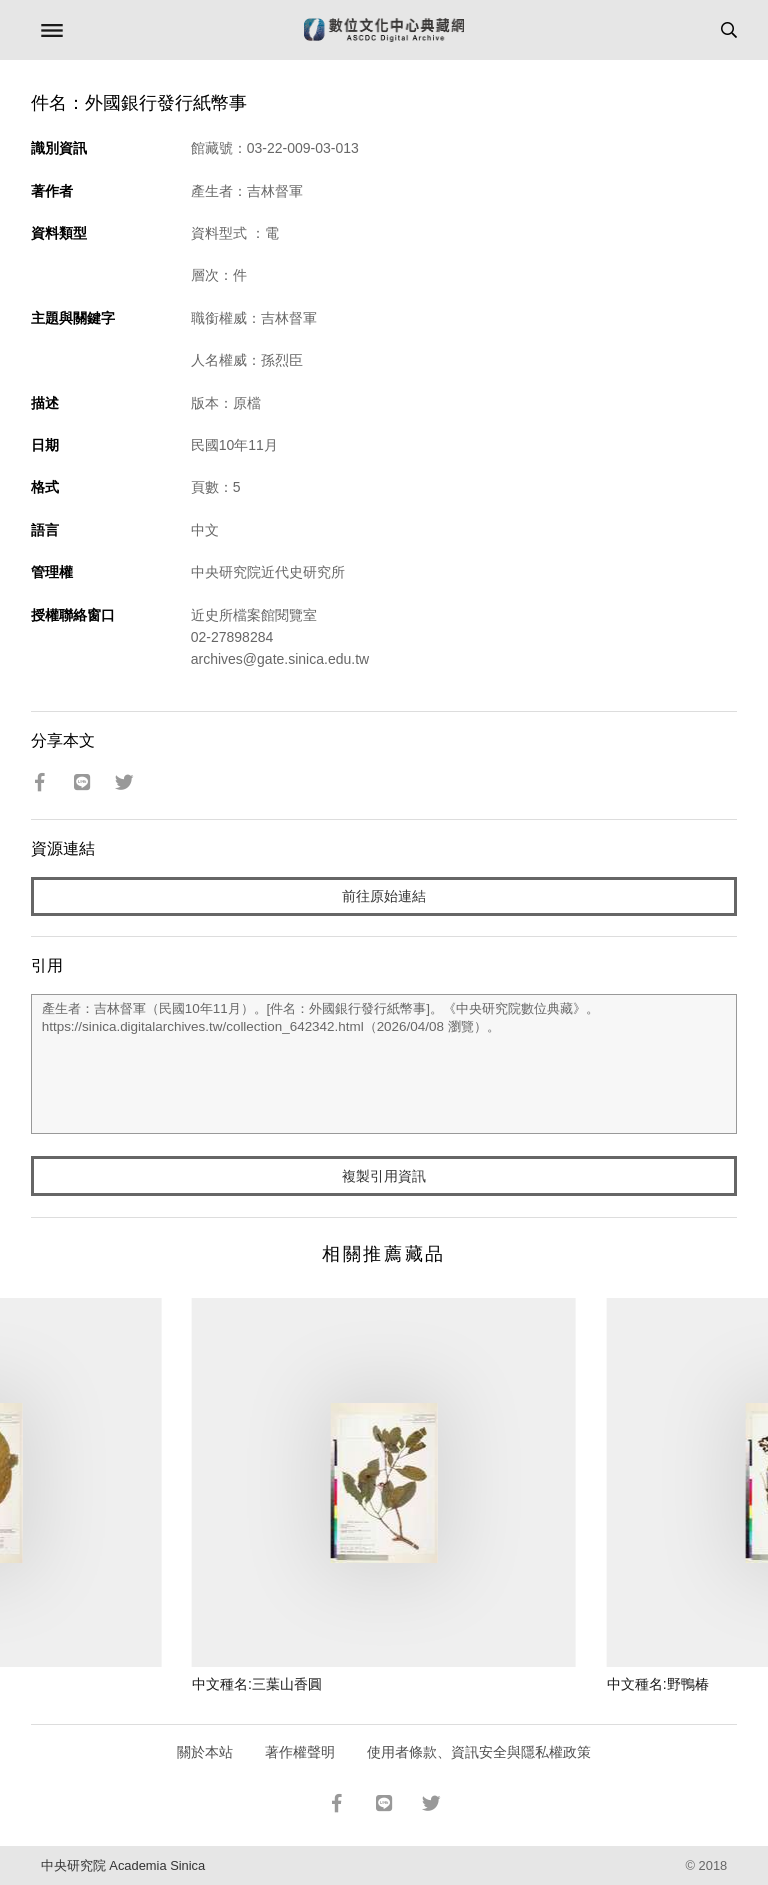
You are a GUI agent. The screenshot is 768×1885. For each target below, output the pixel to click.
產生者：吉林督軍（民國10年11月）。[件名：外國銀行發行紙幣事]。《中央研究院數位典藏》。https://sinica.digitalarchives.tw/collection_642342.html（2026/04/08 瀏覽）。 (384, 1064)
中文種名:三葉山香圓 (257, 1684)
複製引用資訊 (384, 1176)
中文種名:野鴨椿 (658, 1684)
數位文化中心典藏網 (384, 30)
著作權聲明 (300, 1752)
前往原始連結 (384, 896)
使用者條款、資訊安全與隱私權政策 (479, 1752)
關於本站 (205, 1752)
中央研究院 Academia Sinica (123, 1865)
